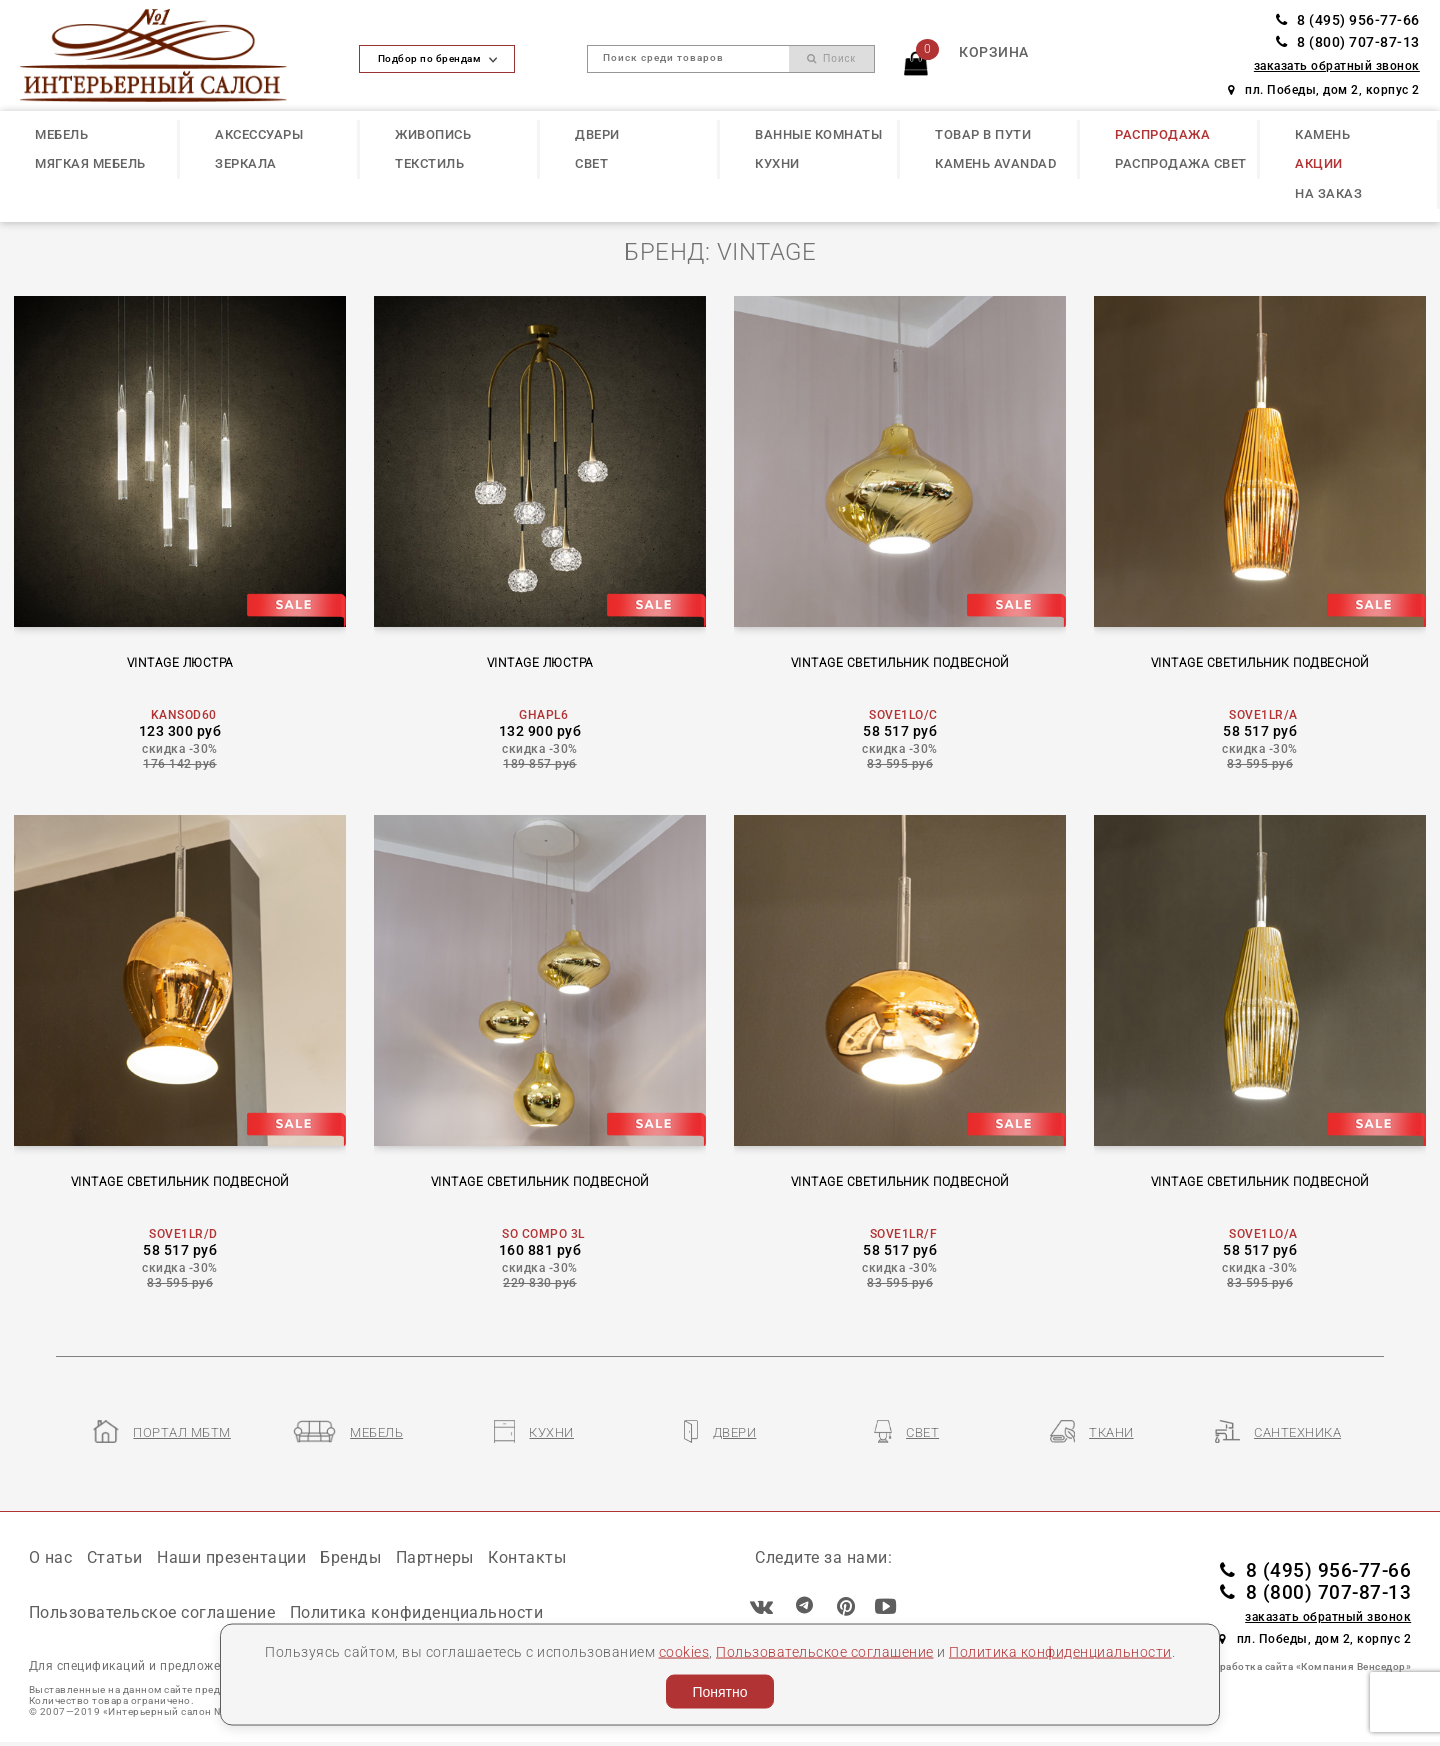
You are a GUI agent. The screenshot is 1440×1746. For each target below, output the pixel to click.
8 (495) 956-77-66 (1348, 20)
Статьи (115, 1557)
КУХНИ (777, 163)
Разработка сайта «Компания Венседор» (1306, 1666)
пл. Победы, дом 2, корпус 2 (1324, 90)
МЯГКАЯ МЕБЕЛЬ (90, 163)
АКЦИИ (1319, 163)
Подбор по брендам (438, 58)
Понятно (719, 1692)
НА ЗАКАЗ (1328, 193)
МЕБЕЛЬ (61, 134)
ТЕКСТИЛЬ (429, 163)
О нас (51, 1557)
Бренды (350, 1557)
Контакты (527, 1557)
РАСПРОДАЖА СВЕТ (1181, 163)
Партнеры (435, 1557)
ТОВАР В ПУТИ (983, 134)
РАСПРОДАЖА (1162, 134)
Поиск (831, 58)
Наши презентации (231, 1557)
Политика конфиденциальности (1060, 1651)
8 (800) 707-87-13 (1348, 42)
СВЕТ (591, 163)
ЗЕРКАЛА (246, 163)
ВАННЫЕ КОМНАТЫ (818, 134)
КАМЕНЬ (1322, 134)
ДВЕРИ (597, 134)
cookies (684, 1651)
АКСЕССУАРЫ (259, 134)
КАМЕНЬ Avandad (995, 163)
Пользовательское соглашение (825, 1651)
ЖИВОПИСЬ (433, 134)
